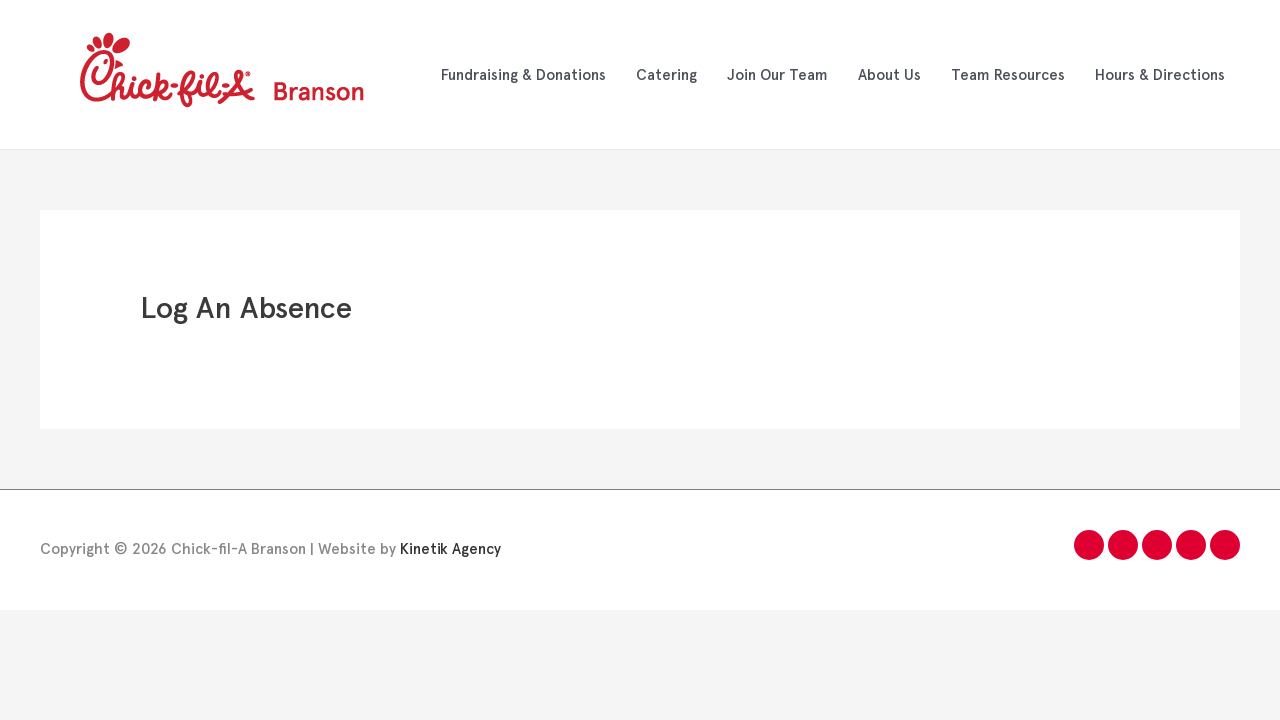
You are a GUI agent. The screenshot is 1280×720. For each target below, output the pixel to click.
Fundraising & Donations (523, 75)
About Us (889, 75)
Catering (666, 75)
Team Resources (1008, 75)
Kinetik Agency (450, 549)
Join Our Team (777, 75)
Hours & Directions (1160, 75)
